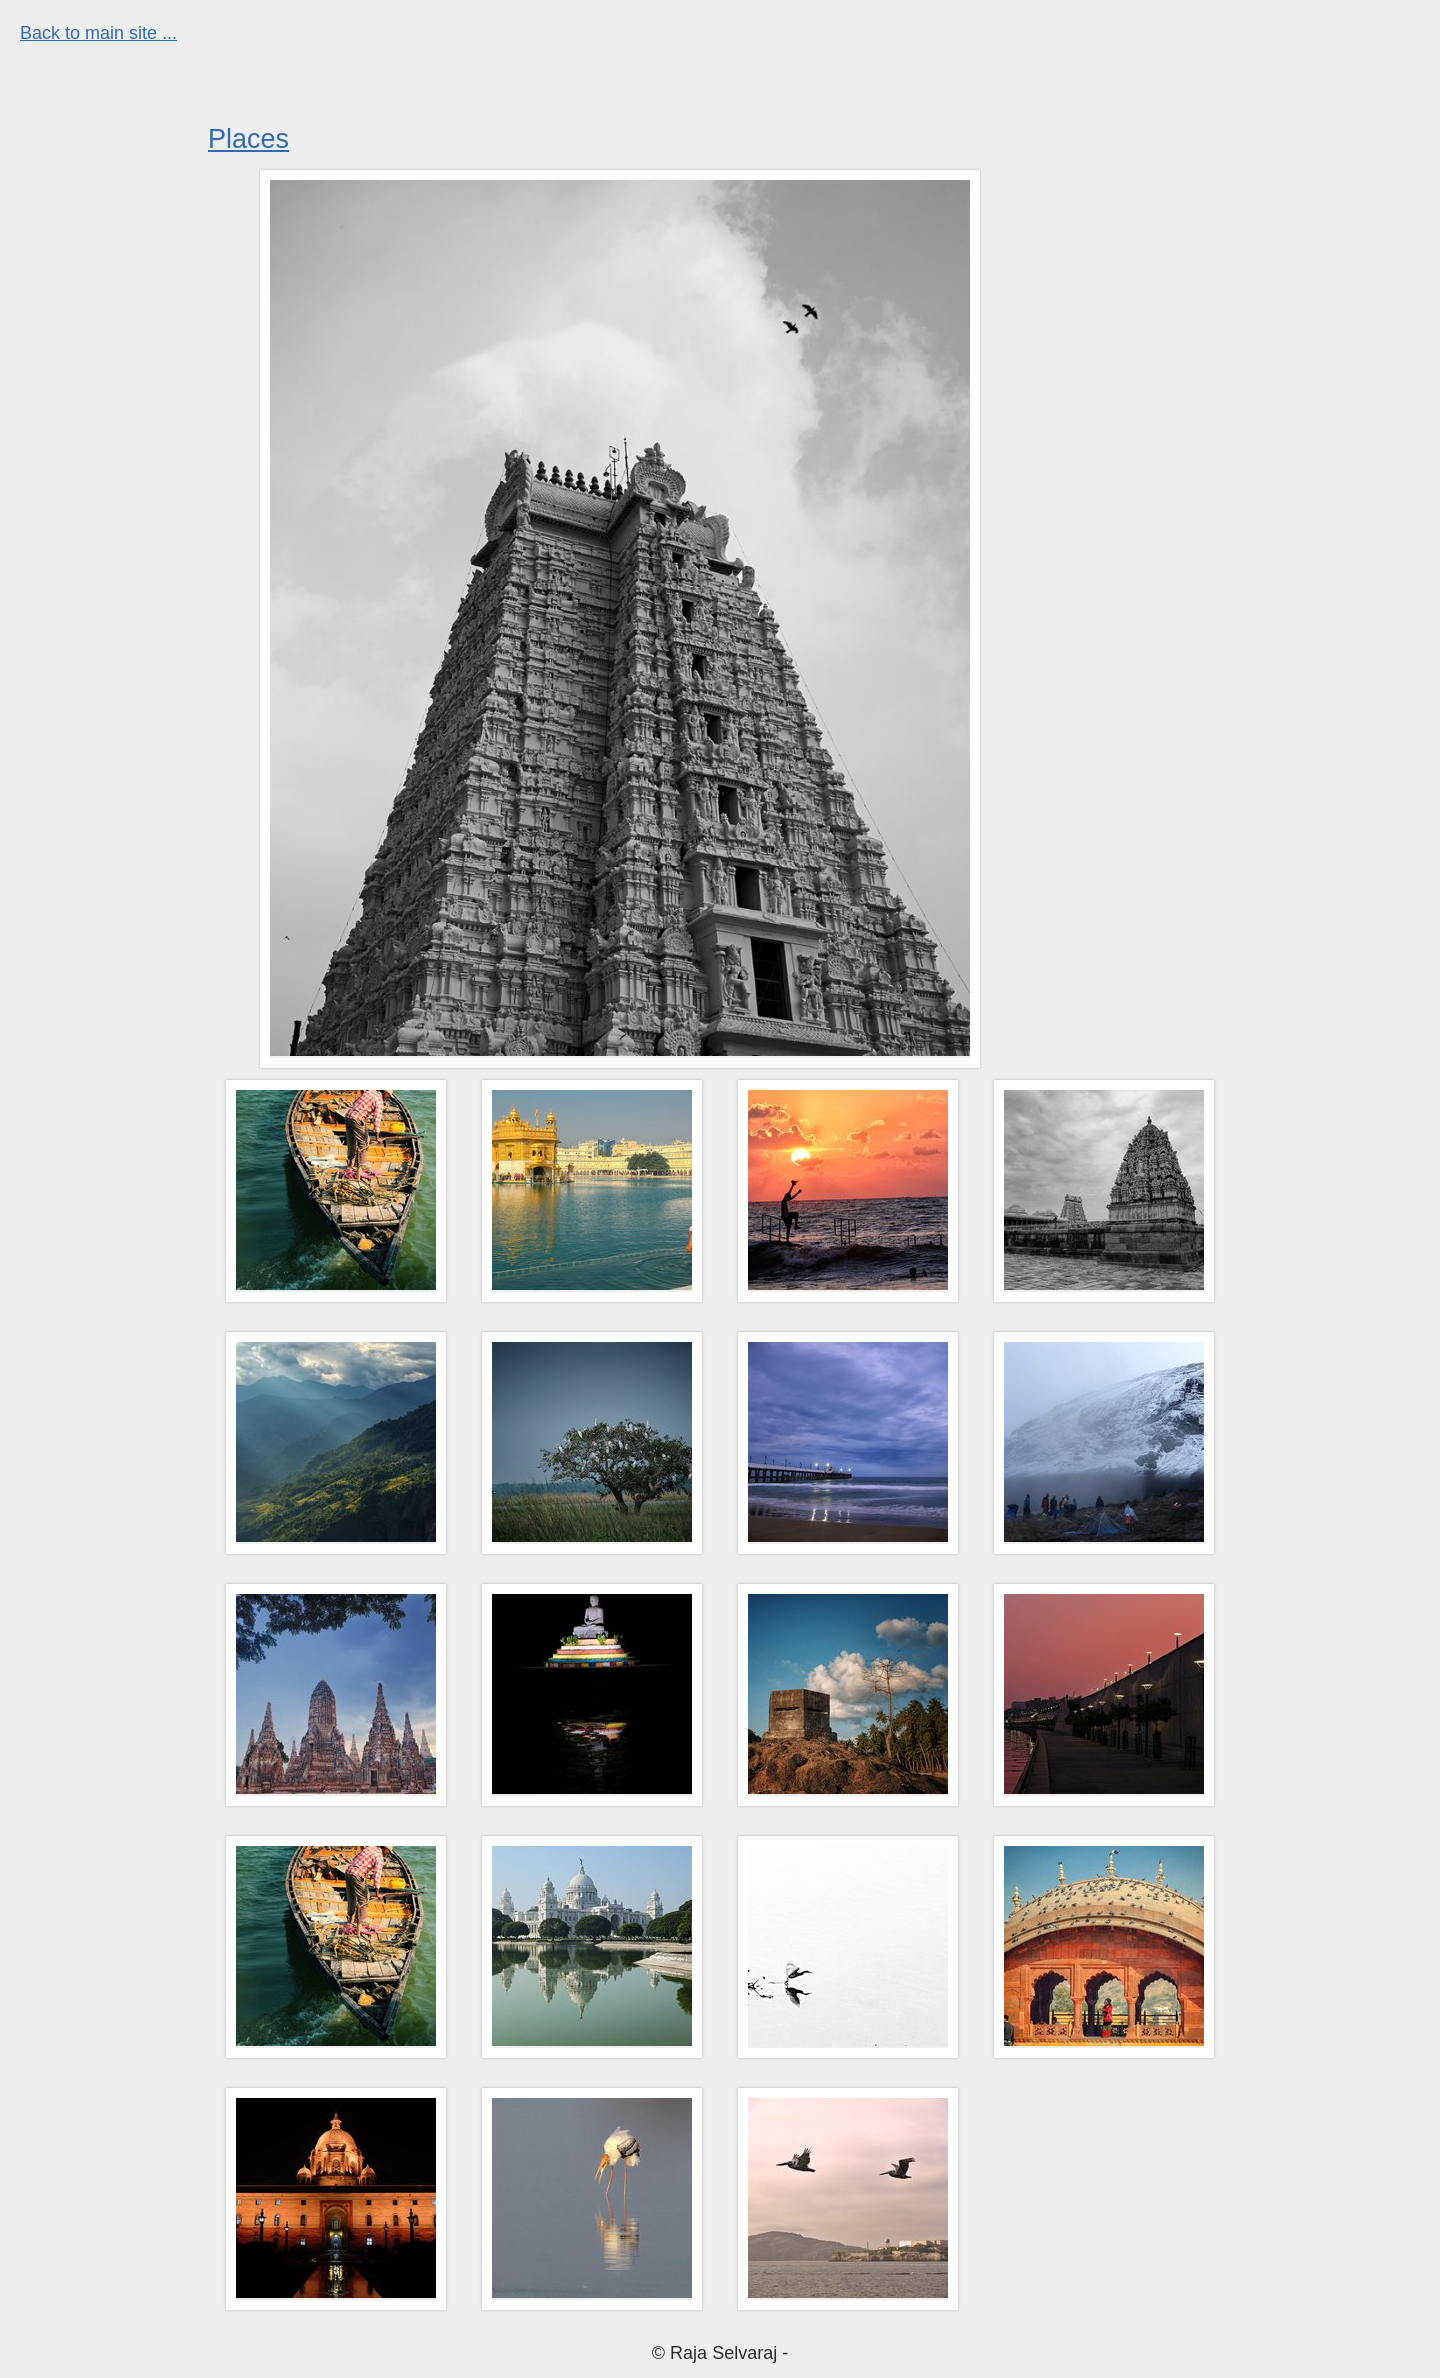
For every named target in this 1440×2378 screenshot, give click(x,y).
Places (248, 139)
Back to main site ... (98, 33)
